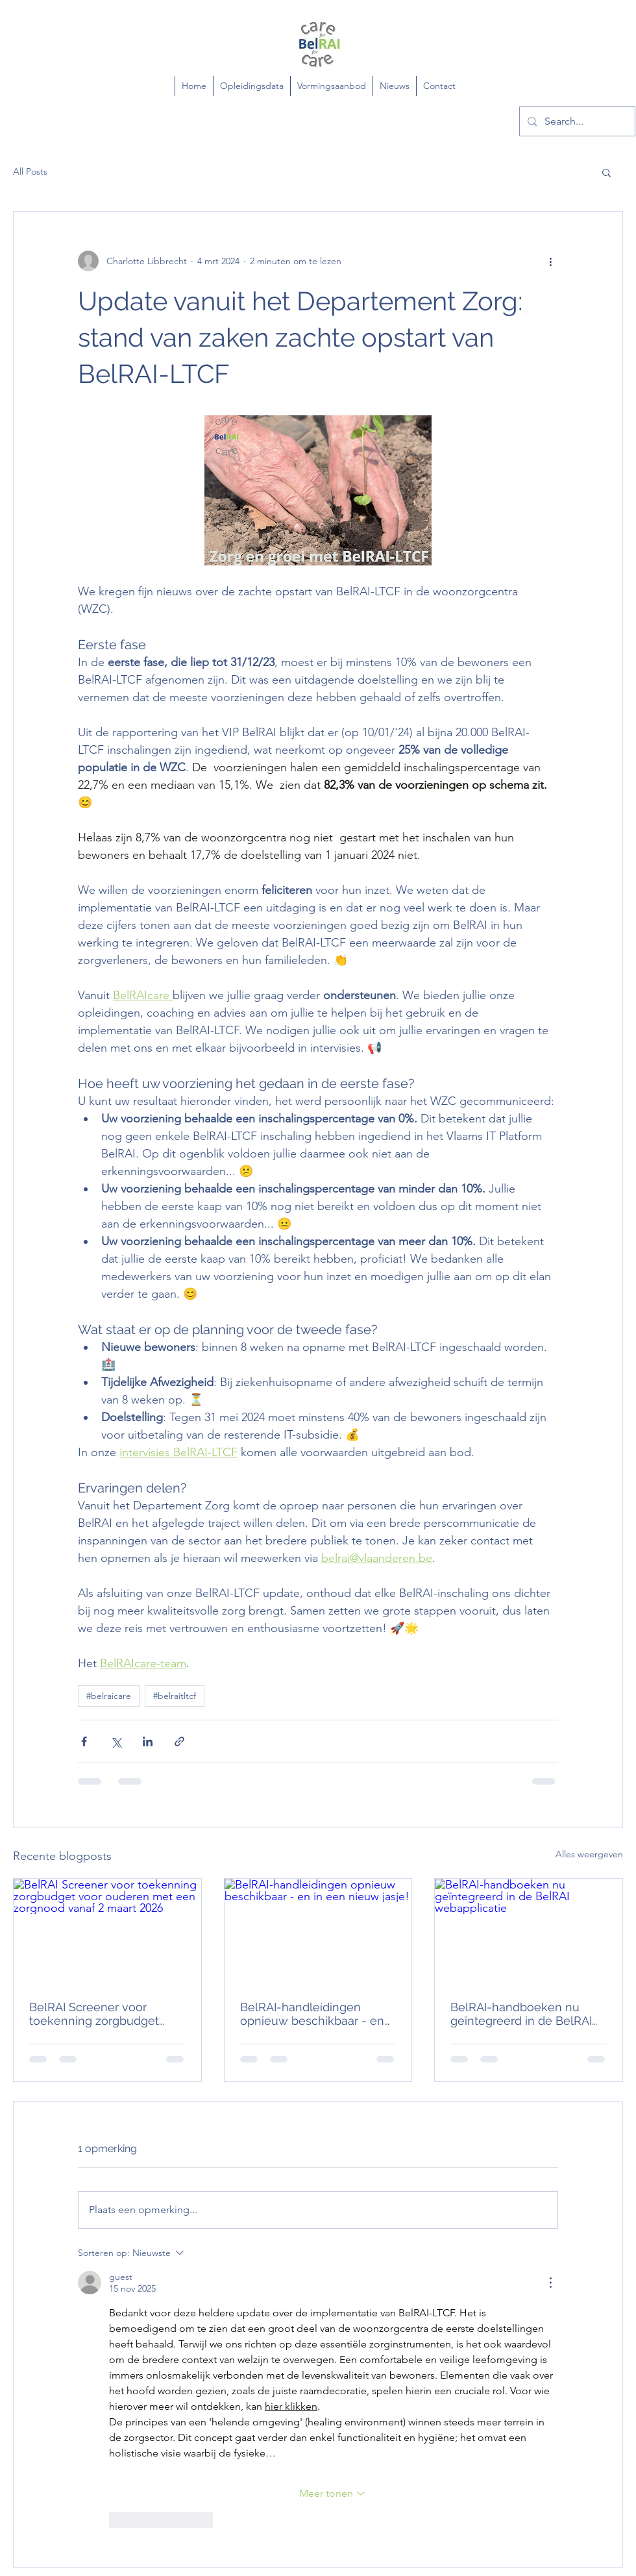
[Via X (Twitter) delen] (116, 1741)
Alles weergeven (589, 1854)
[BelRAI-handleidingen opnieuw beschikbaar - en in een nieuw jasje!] (318, 1931)
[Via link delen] (179, 1741)
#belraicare (108, 1696)
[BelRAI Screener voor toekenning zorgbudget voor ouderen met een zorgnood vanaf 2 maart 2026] (107, 1931)
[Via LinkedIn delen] (147, 1741)
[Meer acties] (550, 261)
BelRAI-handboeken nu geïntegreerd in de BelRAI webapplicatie (521, 2013)
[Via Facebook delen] (84, 1741)
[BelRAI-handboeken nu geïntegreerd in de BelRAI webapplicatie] (528, 1931)
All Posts (30, 171)
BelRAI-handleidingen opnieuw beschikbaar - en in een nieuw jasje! (312, 2013)
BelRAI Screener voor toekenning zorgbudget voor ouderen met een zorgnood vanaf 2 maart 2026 (94, 2013)
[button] (606, 172)
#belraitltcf (174, 1696)
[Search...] (575, 121)
